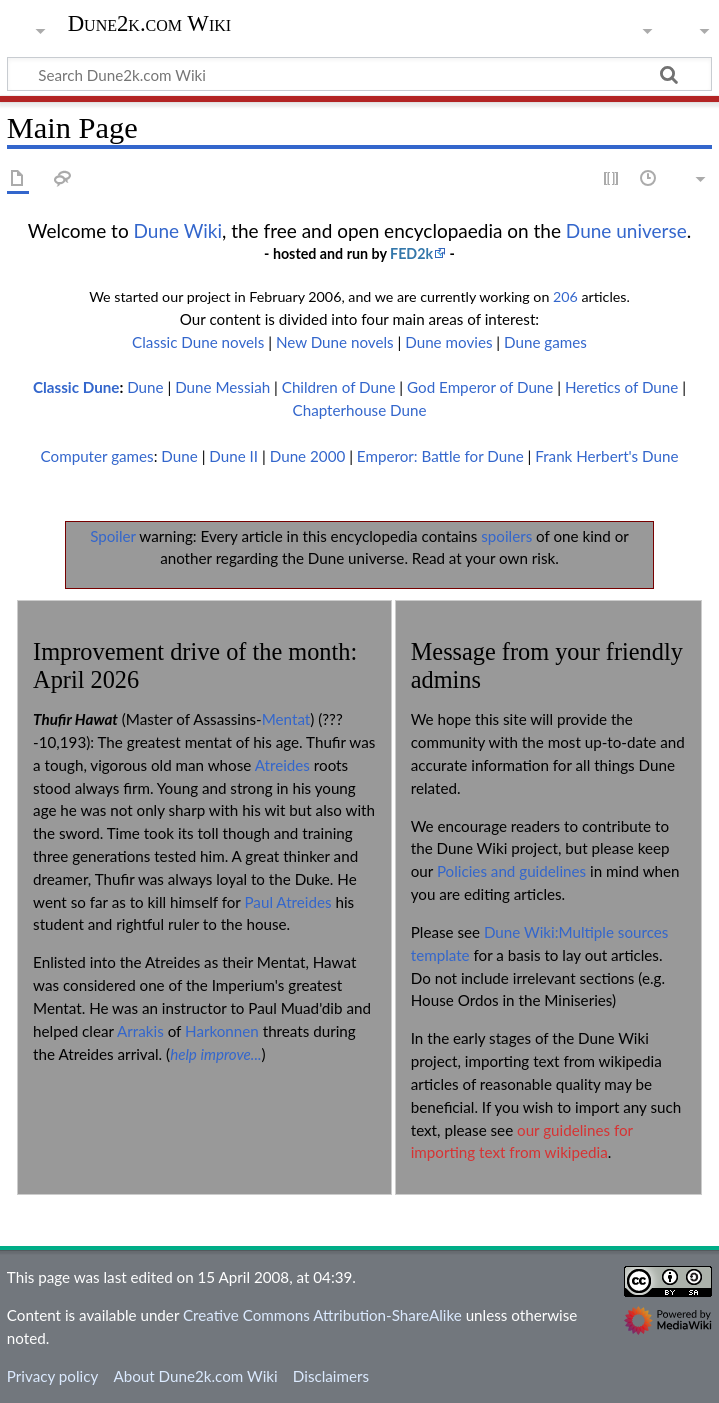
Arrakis (140, 1031)
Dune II (233, 456)
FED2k (411, 253)
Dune (145, 387)
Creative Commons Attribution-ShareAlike (322, 1315)
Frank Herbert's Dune (606, 456)
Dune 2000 (308, 456)
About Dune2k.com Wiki (195, 1376)
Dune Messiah (222, 387)
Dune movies (448, 342)
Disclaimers (331, 1376)
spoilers (506, 536)
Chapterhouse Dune (360, 410)
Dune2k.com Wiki (149, 24)
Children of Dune (339, 387)
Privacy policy (52, 1376)
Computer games (97, 456)
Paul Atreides (287, 902)
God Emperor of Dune (480, 387)
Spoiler (113, 536)
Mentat (286, 719)
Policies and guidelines (511, 871)
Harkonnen (222, 1031)
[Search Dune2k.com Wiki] (359, 74)
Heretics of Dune (621, 387)
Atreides (282, 765)
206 (565, 296)
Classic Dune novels (198, 342)
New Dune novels (335, 342)
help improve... (215, 1054)
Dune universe (626, 230)
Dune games (545, 342)
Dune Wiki (178, 230)
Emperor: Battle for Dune (440, 456)
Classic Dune (76, 387)
